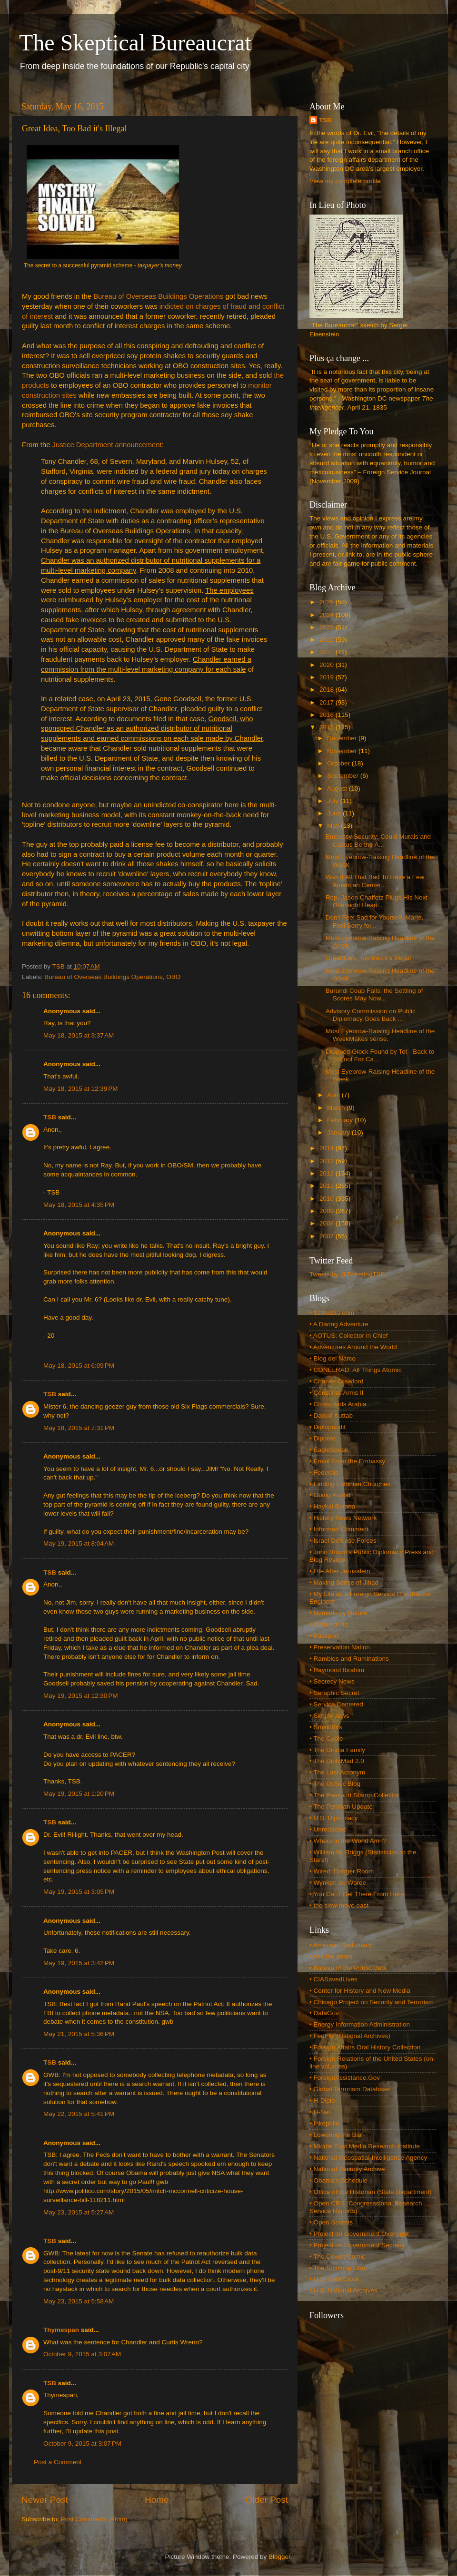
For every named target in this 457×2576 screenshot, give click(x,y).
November (342, 750)
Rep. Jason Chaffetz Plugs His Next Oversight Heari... (376, 901)
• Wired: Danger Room (341, 1871)
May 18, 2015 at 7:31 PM (78, 1427)
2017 (327, 702)
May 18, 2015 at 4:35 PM (78, 1204)
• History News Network (343, 1517)
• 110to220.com (331, 1312)
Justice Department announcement (107, 445)
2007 (327, 1236)
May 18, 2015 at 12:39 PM (80, 1088)
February (341, 1120)
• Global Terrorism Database (349, 2089)
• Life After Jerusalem (339, 1571)
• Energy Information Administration (359, 2024)
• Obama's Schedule (338, 2180)
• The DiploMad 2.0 (336, 1760)
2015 (327, 727)
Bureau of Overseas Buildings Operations (158, 296)
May (334, 825)
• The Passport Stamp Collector (354, 1795)
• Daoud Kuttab (331, 1415)
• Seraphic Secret (334, 1692)
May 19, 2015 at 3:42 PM (78, 1963)
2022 (327, 639)
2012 (327, 1173)
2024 (327, 614)
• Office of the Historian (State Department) (370, 2191)
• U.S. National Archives (343, 2290)
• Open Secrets (331, 2222)
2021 (327, 652)
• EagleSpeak (328, 1449)
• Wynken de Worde (337, 1882)
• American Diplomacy (340, 1945)
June (335, 813)
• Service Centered (336, 1704)
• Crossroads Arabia (338, 1404)
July (333, 800)
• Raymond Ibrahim (336, 1670)
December (342, 738)
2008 (327, 1223)
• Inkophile (324, 2123)
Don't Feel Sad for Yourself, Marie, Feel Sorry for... (374, 921)
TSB (49, 1117)
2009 (327, 1211)
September (343, 775)
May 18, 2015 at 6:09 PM (78, 1365)
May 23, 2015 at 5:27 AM (78, 2212)
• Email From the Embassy (347, 1461)
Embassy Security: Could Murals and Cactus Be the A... (378, 840)
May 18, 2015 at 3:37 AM (78, 1035)
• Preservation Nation (339, 1647)
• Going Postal (329, 1495)
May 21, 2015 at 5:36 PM (78, 2033)
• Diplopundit (327, 1426)
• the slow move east (338, 1905)
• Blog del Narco (332, 1358)
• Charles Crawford (336, 1381)
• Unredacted (328, 1829)
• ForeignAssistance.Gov (344, 2077)
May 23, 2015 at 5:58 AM (78, 2301)
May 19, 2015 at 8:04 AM (78, 1543)
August (338, 788)
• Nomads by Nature (338, 1612)
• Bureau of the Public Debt (348, 1967)
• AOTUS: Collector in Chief (348, 1335)
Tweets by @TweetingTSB (347, 1274)
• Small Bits (325, 1727)
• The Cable (326, 1738)
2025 (327, 602)
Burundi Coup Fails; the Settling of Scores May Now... (374, 994)
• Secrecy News (332, 1681)
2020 (327, 664)
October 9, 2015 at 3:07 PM (82, 2443)
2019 (327, 677)
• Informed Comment (338, 1529)
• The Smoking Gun (337, 2268)
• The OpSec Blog (334, 1783)
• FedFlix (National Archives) (349, 2035)
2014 (327, 1148)
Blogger (279, 2556)
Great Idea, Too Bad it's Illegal (368, 957)
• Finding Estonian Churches (350, 1484)
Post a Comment (58, 2462)
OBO (173, 976)
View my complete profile (345, 181)
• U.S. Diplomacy (333, 1818)
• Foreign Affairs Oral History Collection (364, 2047)
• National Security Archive (347, 2169)
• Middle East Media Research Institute (364, 2146)
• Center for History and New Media (359, 1990)
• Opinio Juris (328, 1624)
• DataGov (324, 2013)
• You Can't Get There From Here (356, 1894)
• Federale (324, 1472)
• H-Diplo (322, 2100)
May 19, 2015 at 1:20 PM (78, 1793)
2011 (327, 1185)
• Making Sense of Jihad (343, 1582)
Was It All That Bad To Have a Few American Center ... (375, 880)
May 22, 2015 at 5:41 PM (78, 2113)
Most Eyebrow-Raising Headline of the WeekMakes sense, (380, 1035)
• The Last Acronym (337, 1772)
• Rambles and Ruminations (349, 1658)
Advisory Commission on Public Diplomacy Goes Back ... (371, 1015)
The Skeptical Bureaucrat (135, 42)
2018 (327, 689)
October (339, 763)
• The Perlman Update (341, 1806)
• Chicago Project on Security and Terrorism (371, 2002)
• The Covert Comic (337, 2256)
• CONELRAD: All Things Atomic (355, 1369)
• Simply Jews (329, 1715)
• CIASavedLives (333, 1979)
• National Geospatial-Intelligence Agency (368, 2157)
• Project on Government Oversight (359, 2233)
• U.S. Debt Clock (334, 2278)
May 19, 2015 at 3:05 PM (78, 1891)
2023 (327, 627)
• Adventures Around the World (353, 1347)
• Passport (324, 1635)
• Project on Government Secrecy (357, 2245)
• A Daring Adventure (338, 1324)
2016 (327, 714)
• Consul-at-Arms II (336, 1392)
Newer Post (44, 2500)
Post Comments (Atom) (94, 2519)
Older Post (267, 2500)
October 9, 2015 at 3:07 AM (82, 2354)
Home (157, 2500)
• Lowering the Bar (335, 2134)
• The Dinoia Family (337, 1749)
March (337, 1107)
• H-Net (319, 2112)
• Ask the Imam (330, 1956)
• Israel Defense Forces (343, 1540)
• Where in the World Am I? (348, 1840)
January (339, 1132)
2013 (327, 1161)
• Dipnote (322, 1438)
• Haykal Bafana (332, 1506)
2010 (327, 1198)
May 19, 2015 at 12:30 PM (80, 1695)
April (334, 1094)
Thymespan (61, 2329)
